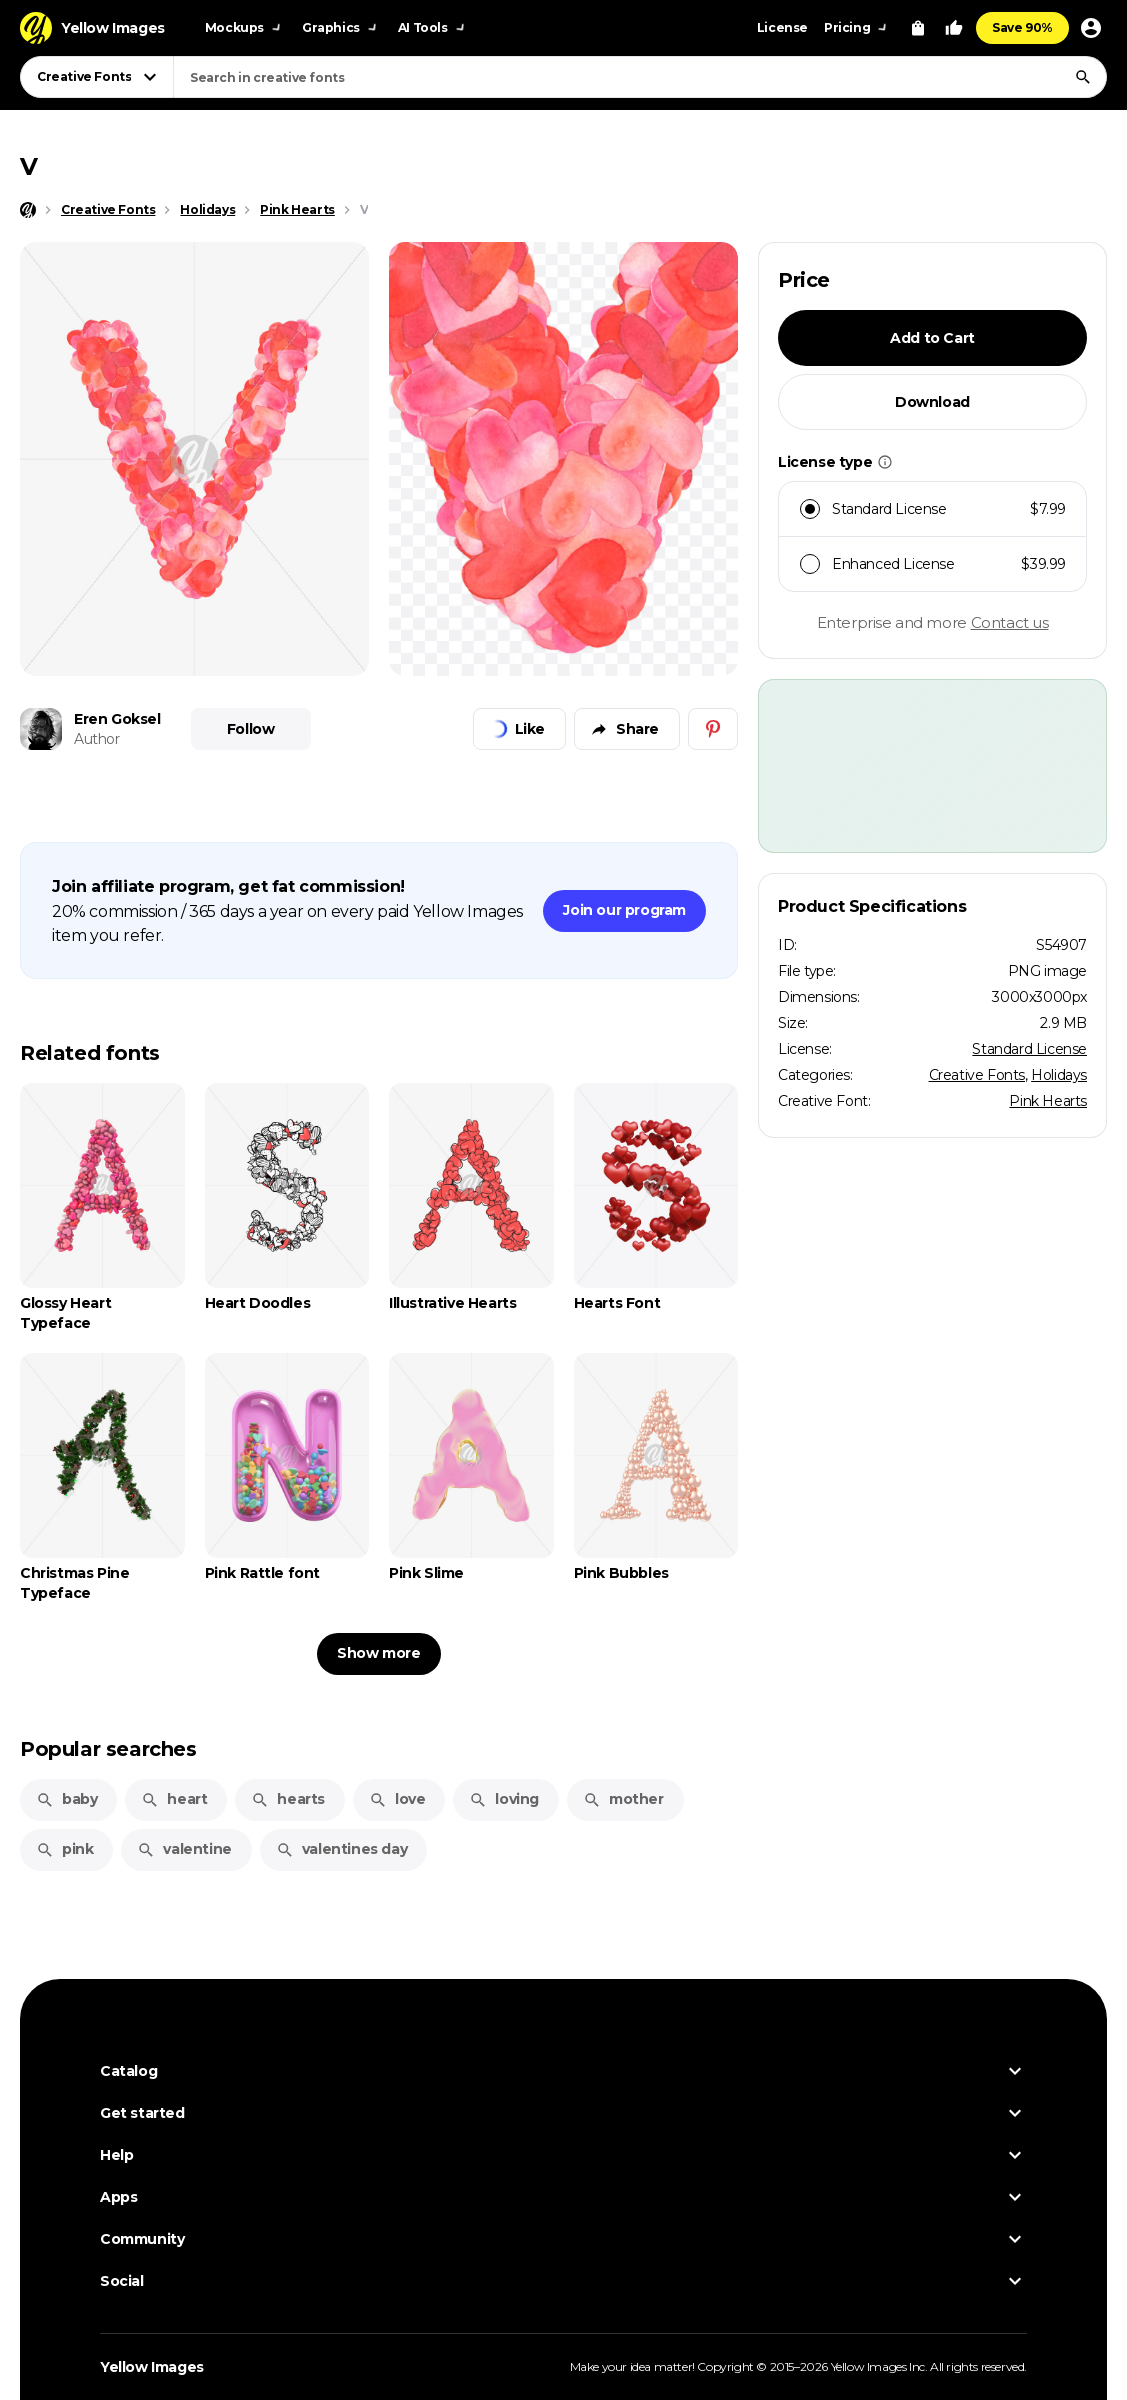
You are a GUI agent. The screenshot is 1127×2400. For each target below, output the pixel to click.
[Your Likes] (954, 28)
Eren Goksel (117, 719)
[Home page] (28, 210)
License (782, 27)
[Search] (1083, 77)
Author (97, 739)
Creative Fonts (977, 1075)
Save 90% (1022, 27)
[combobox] (640, 77)
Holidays (1059, 1075)
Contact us (1010, 622)
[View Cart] (918, 28)
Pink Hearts (1048, 1101)
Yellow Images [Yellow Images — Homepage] (152, 2367)
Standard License (1029, 1049)
